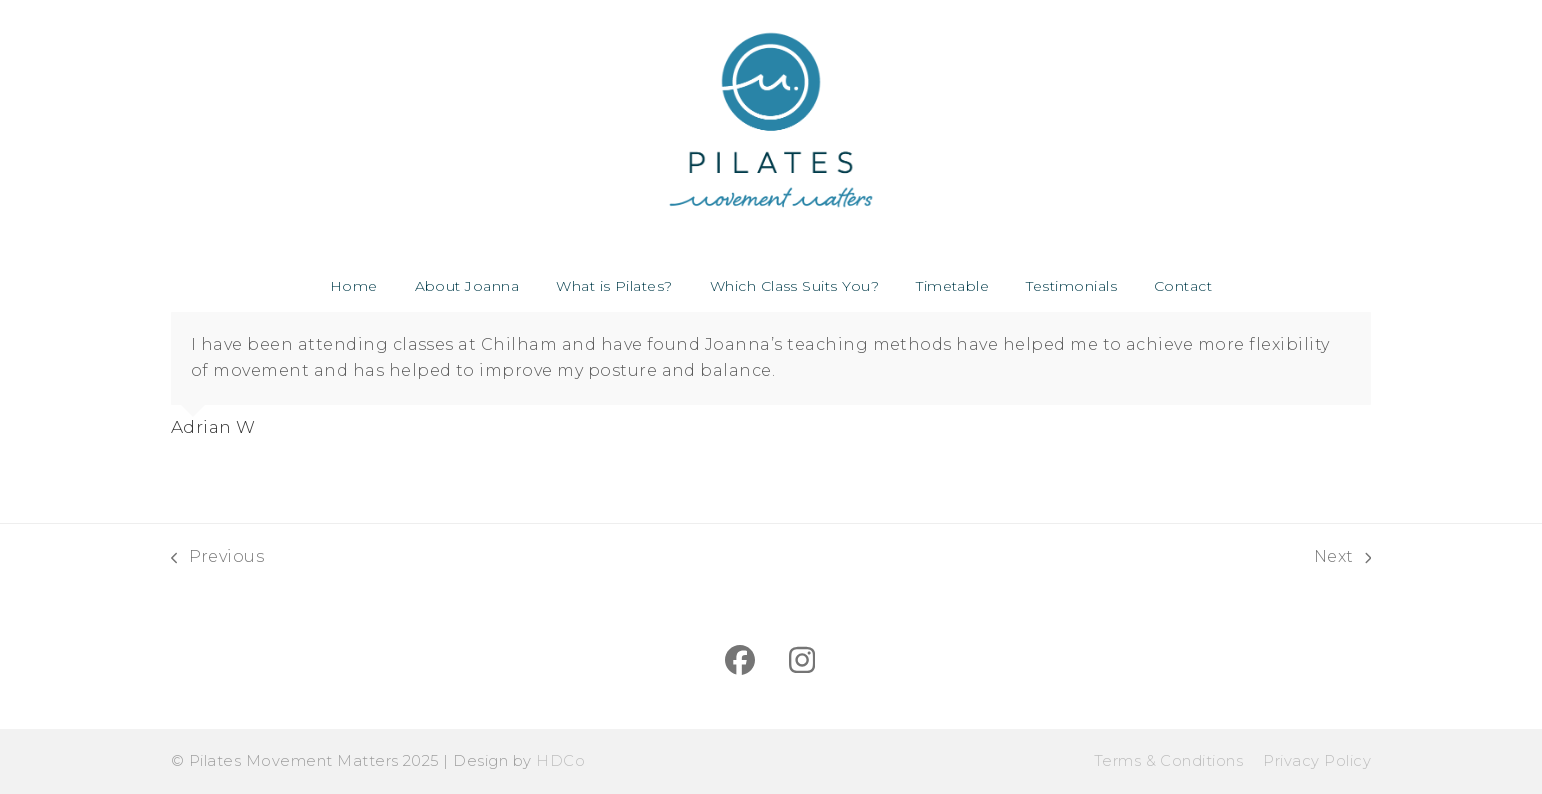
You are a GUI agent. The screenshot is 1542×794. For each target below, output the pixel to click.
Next (1342, 558)
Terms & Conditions (1169, 761)
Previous (217, 558)
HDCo (560, 761)
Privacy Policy (1317, 761)
